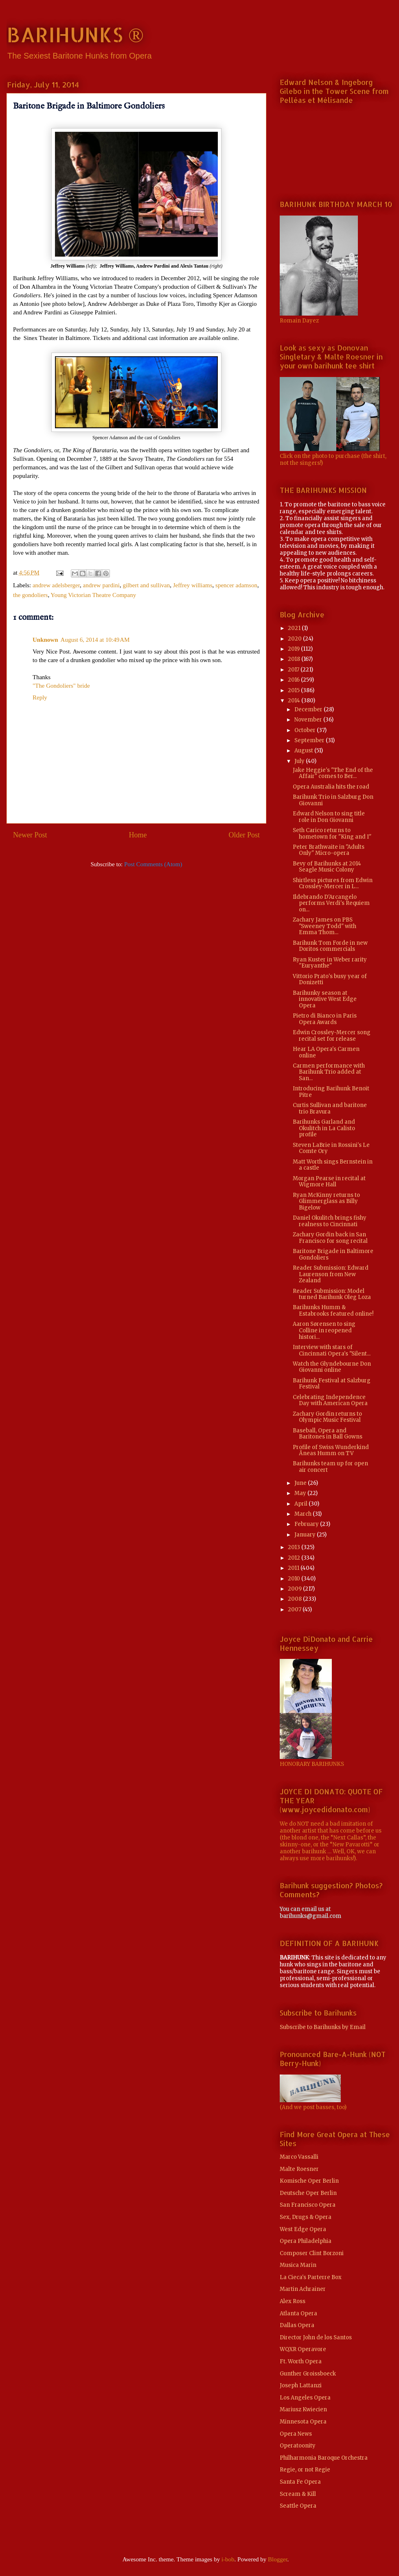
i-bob (228, 2559)
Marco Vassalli (299, 2156)
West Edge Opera (303, 2229)
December (309, 709)
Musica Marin (298, 2265)
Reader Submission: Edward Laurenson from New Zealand (330, 1274)
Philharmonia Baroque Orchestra (324, 2457)
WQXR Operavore (303, 2349)
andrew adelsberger (56, 585)
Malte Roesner (299, 2169)
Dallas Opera (297, 2325)
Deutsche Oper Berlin (308, 2193)
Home (138, 835)
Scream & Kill (298, 2494)
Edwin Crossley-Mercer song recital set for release (331, 1035)
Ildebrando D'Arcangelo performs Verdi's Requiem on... (331, 903)
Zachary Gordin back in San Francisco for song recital (330, 1237)
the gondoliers (30, 595)
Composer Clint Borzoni (312, 2253)
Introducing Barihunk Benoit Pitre (331, 1091)
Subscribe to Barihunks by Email (323, 2027)
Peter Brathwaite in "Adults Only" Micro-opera (328, 850)
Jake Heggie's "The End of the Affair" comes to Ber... (333, 773)
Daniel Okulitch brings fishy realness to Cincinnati (329, 1221)
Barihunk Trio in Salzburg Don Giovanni (333, 800)
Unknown (45, 639)
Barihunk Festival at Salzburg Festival (331, 1383)
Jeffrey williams (193, 585)
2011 (294, 1568)
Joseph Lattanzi (301, 2385)
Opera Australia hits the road (331, 786)
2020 (295, 638)
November (308, 719)
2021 (295, 628)
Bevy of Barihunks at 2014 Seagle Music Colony (327, 867)
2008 (295, 1598)
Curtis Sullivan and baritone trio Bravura (330, 1108)
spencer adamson (236, 585)
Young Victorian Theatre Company (93, 595)
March (303, 1513)
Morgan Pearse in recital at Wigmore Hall (329, 1181)
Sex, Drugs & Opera (305, 2217)
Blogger (277, 2559)
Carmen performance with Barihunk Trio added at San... (329, 1072)
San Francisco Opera (307, 2204)
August (304, 750)
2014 (294, 700)
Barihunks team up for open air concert (330, 1466)
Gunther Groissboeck (308, 2373)
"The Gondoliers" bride (61, 685)
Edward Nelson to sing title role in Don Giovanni (329, 817)
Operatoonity (298, 2445)
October (305, 730)
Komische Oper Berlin (309, 2180)
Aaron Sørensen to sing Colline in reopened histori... (324, 1330)
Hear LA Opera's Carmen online (326, 1052)
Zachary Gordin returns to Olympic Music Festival (327, 1417)
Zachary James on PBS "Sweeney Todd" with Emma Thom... (324, 926)
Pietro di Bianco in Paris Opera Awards (325, 1019)
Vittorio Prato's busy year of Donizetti (330, 979)
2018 (294, 659)
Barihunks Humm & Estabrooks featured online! (333, 1310)
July (300, 761)
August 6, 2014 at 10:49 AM (95, 639)
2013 (294, 1547)
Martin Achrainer (303, 2289)
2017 (294, 669)
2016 (294, 679)
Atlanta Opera (298, 2313)
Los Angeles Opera (305, 2397)
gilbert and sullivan (146, 585)
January (305, 1534)
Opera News (296, 2433)
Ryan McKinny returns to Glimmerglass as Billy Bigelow (326, 1201)
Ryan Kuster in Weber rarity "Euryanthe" (330, 963)
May (300, 1493)
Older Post (244, 835)
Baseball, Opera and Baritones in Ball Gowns (327, 1434)
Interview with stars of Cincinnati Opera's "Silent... (331, 1350)
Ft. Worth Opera (301, 2361)
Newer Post (30, 835)
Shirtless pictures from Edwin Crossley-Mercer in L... (333, 883)
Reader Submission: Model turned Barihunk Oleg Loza (332, 1294)
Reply (40, 697)
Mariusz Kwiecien (303, 2409)
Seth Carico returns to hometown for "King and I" (332, 833)
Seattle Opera (298, 2505)
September (310, 740)
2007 (295, 1609)
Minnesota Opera (303, 2421)
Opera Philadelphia (305, 2241)
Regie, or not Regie (305, 2469)
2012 (294, 1557)
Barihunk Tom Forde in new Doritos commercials (330, 946)
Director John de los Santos (316, 2337)
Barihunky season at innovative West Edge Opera (325, 999)
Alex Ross (292, 2301)
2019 (294, 648)
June (301, 1483)
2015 (294, 690)
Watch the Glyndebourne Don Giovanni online (332, 1367)
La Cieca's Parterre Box (311, 2277)
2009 (295, 1588)
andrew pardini (101, 585)
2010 (294, 1578)
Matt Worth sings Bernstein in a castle (333, 1165)
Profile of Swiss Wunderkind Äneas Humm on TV (331, 1450)
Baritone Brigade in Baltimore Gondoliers (333, 1254)
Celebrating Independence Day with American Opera (330, 1400)
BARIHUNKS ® (75, 34)
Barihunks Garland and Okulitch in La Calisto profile (324, 1128)
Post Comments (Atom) (153, 864)
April (301, 1503)
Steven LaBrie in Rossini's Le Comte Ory (331, 1148)
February (307, 1524)
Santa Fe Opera (300, 2481)
